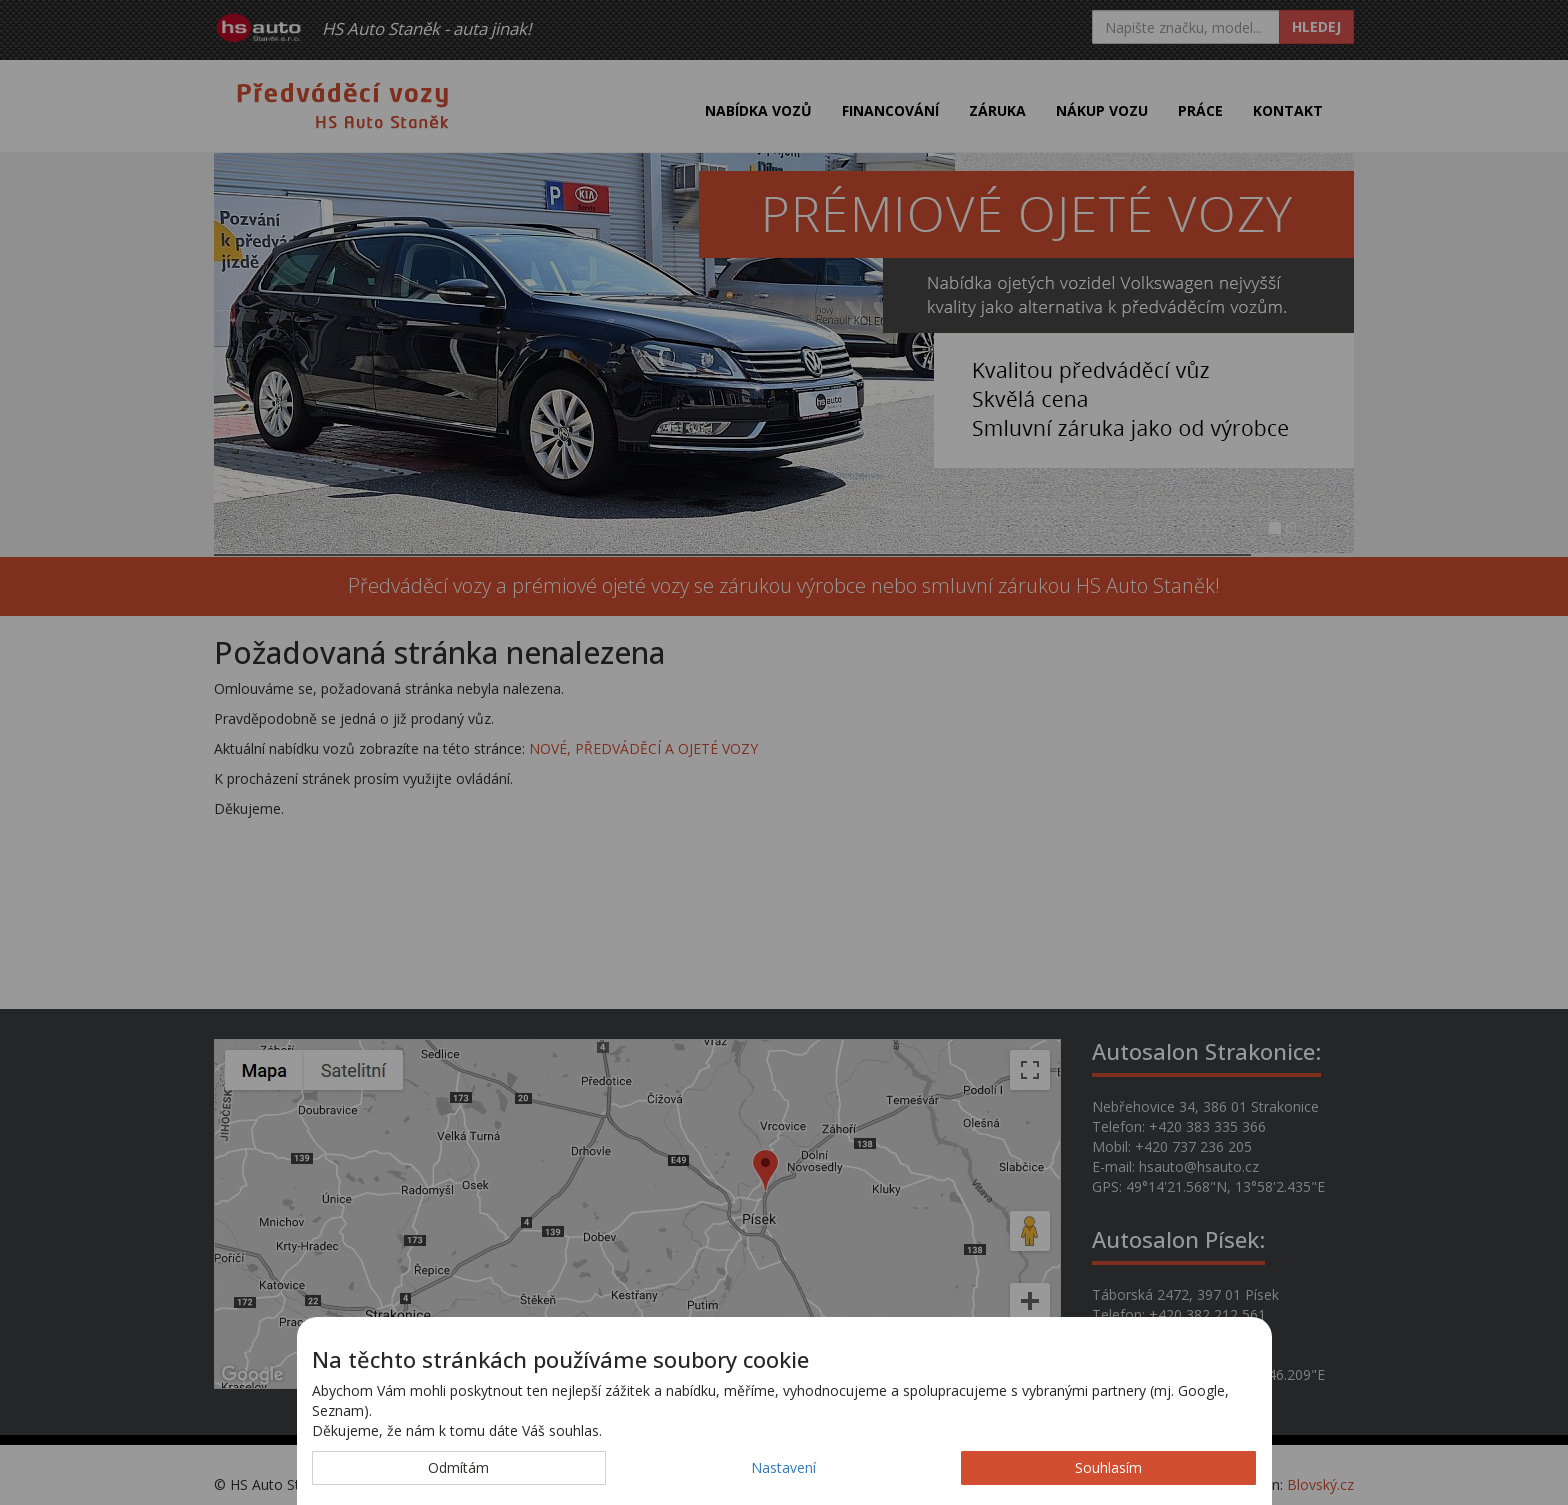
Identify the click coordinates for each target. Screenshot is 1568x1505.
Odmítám (458, 1467)
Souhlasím (1108, 1467)
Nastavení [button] (783, 1467)
